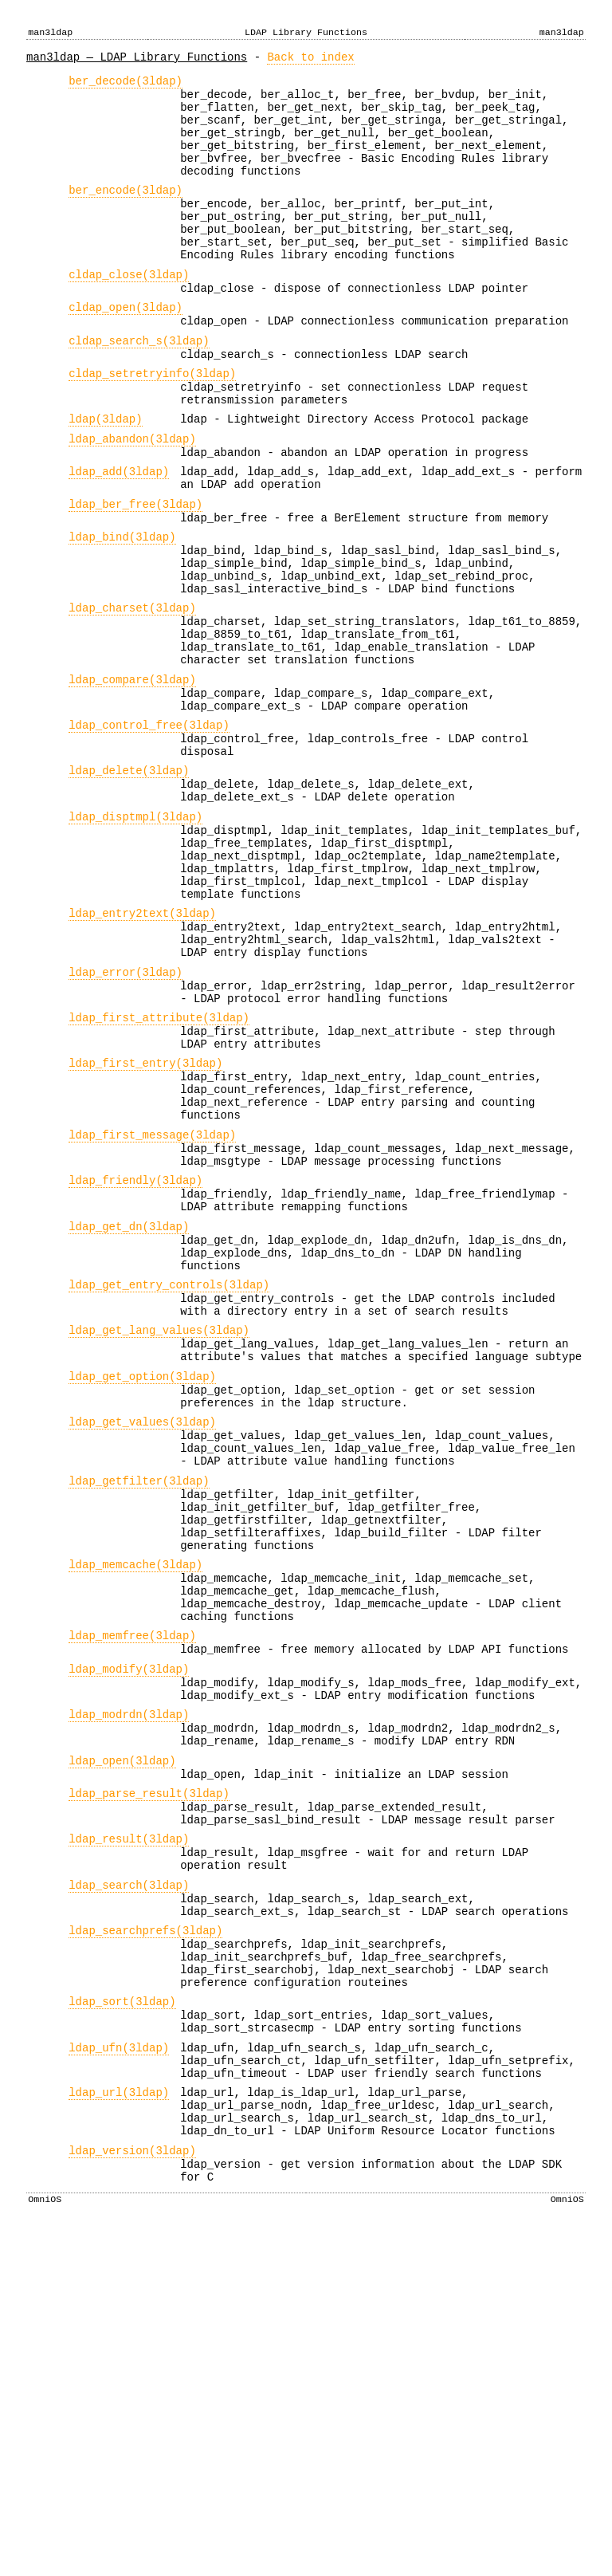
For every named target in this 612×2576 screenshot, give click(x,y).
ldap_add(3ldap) (119, 538)
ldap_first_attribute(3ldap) (159, 1173)
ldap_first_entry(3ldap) (145, 1225)
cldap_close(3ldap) (129, 313)
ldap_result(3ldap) (129, 2126)
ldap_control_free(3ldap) (149, 832)
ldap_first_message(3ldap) (152, 1309)
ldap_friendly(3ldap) (135, 1362)
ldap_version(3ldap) (132, 2487)
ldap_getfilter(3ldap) (139, 1710)
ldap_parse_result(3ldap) (149, 2073)
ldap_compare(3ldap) (132, 780)
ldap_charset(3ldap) (132, 696)
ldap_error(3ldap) (125, 1120)
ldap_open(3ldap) (122, 2035)
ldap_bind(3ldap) (122, 613)
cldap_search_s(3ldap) (139, 388)
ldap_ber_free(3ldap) (135, 576)
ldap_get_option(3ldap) (142, 1589)
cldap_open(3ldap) (125, 350)
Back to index (310, 59)
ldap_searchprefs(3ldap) (145, 2232)
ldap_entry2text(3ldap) (142, 1052)
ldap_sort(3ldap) (122, 2314)
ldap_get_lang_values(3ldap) (159, 1536)
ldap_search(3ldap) (129, 2179)
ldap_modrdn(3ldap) (129, 1982)
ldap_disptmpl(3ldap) (135, 938)
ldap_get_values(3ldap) (142, 1642)
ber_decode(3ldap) (125, 85)
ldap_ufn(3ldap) (119, 2368)
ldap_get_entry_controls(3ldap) (169, 1483)
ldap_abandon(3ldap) (132, 501)
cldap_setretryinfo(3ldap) (152, 426)
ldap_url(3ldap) (119, 2420)
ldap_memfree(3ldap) (132, 1891)
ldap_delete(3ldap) (129, 885)
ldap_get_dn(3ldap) (129, 1415)
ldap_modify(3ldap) (129, 1929)
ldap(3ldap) (105, 478)
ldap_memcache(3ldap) (135, 1808)
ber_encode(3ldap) (125, 214)
